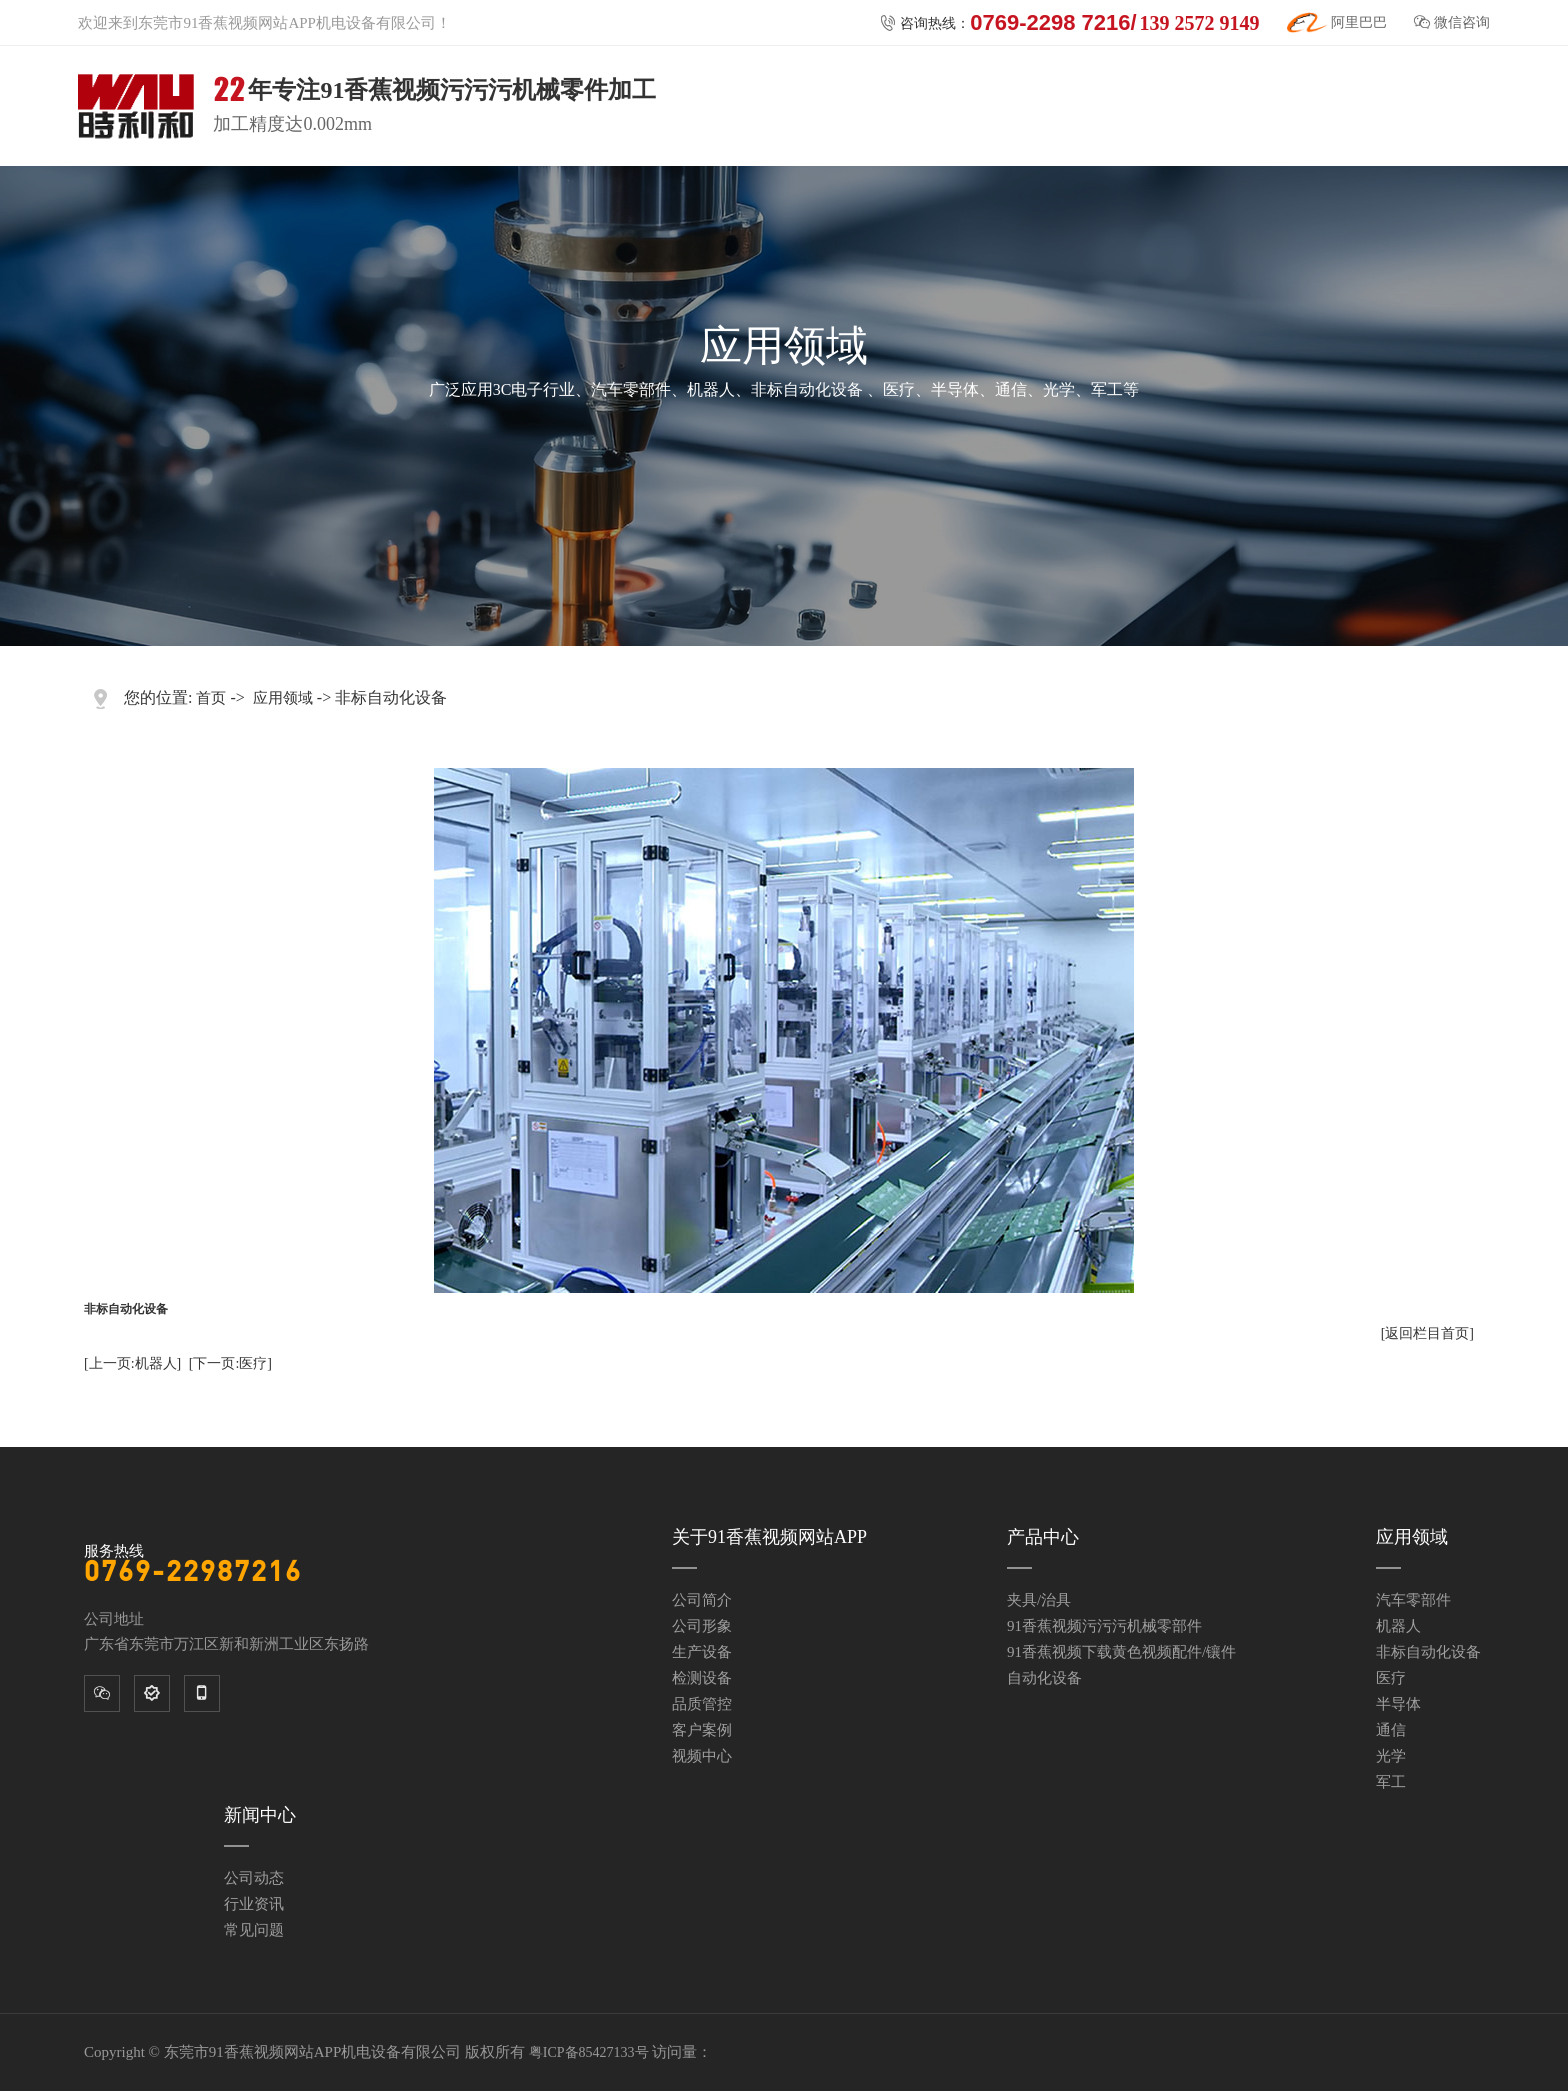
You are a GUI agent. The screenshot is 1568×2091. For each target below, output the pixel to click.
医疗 (1391, 1678)
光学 (1391, 1756)
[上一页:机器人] (132, 1363)
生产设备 (702, 1652)
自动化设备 (1044, 1678)
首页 (211, 698)
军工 (1391, 1782)
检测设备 (702, 1678)
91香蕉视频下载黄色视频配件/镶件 (1121, 1652)
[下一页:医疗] (230, 1363)
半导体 (1398, 1704)
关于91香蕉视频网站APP (769, 1537)
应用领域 (283, 698)
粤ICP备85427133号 (589, 2052)
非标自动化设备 (1428, 1652)
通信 (1391, 1730)
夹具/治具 (1039, 1600)
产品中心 (1043, 1537)
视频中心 (702, 1756)
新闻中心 (260, 1815)
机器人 (1398, 1626)
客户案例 (702, 1730)
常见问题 (254, 1930)
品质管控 (702, 1704)
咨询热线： (1069, 23)
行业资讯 (254, 1904)
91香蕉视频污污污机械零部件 (1104, 1626)
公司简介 (702, 1600)
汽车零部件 (1413, 1600)
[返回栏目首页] (1427, 1333)
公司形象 (702, 1626)
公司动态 (254, 1878)
